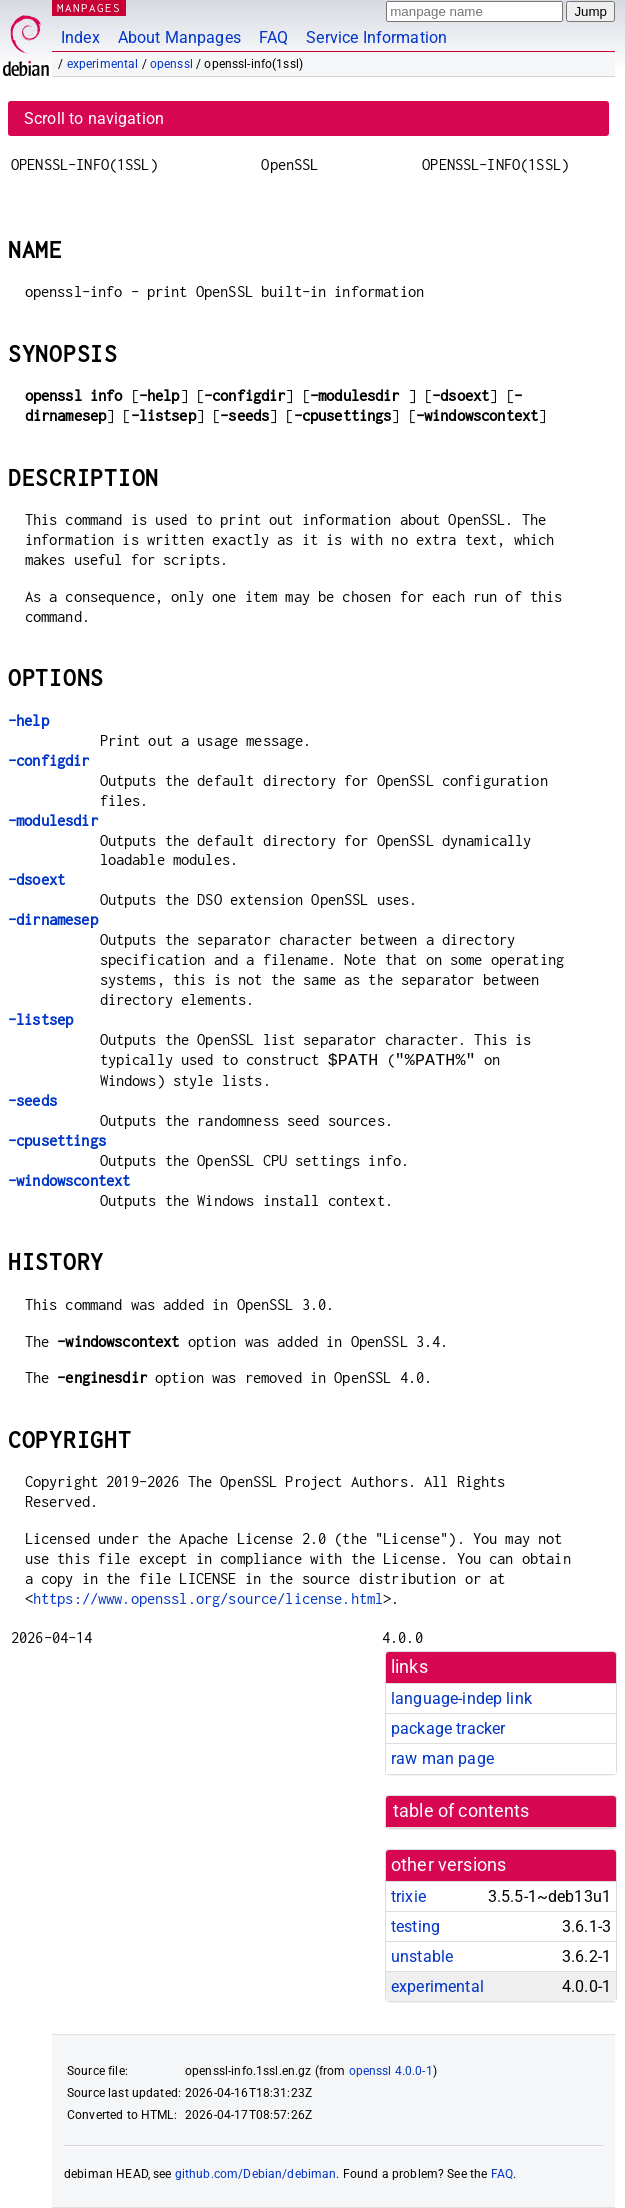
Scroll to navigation (94, 118)
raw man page (442, 1758)
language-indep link (461, 1698)
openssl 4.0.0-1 (391, 2071)
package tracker (448, 1728)
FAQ (273, 37)
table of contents (461, 1811)
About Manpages (179, 37)
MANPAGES (89, 7)
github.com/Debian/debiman (256, 2174)
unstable (422, 1956)
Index (80, 37)
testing (415, 1926)
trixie (408, 1896)
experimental (103, 64)
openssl (171, 64)
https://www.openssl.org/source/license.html (208, 1598)
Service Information (376, 37)
